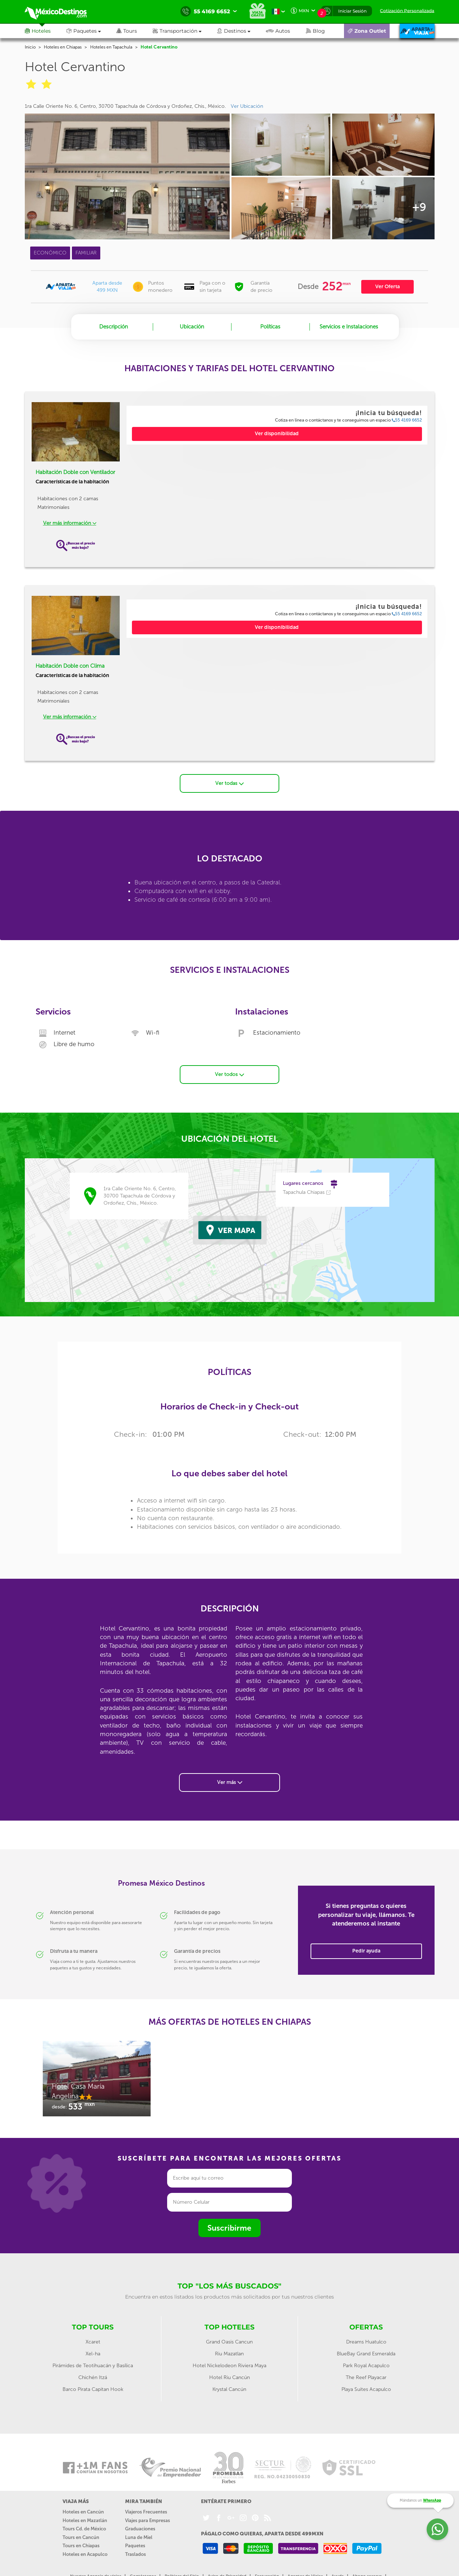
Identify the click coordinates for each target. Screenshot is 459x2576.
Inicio (30, 47)
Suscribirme (229, 2221)
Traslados (135, 2547)
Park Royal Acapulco (366, 2359)
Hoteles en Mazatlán (85, 2514)
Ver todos (229, 1068)
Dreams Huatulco (366, 2335)
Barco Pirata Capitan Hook (93, 2383)
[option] (96, 2075)
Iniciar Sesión (352, 11)
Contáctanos (143, 2570)
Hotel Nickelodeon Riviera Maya (229, 2359)
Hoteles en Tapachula (111, 47)
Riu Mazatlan (229, 2347)
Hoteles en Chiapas (63, 47)
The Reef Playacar (366, 2371)
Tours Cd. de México (84, 2522)
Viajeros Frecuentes (146, 2505)
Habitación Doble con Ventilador (75, 472)
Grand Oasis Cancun (229, 2335)
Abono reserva (367, 2570)
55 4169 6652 (407, 420)
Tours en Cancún (81, 2531)
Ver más (229, 1776)
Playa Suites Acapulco (366, 2383)
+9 (419, 207)
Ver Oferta (387, 287)
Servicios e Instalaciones (349, 326)
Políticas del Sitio (182, 2570)
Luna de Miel (138, 2531)
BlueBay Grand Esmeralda (366, 2347)
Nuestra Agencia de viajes (95, 2570)
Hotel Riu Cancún (229, 2371)
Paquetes (135, 2539)
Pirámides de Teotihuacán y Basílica (92, 2359)
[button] (185, 31)
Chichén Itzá (92, 2371)
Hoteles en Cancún (83, 2505)
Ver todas (229, 777)
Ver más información (69, 523)
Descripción (113, 326)
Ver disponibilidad (277, 434)
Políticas (270, 326)
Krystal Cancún (229, 2383)
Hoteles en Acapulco (85, 2547)
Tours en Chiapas (81, 2539)
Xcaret (93, 2335)
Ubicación (192, 326)
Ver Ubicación (247, 106)
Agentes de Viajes (305, 2570)
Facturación (267, 2570)
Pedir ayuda (366, 1944)
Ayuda (337, 2570)
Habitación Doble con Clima (70, 666)
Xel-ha (93, 2347)
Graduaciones (140, 2522)
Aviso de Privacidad (227, 2570)
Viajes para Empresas (147, 2514)
